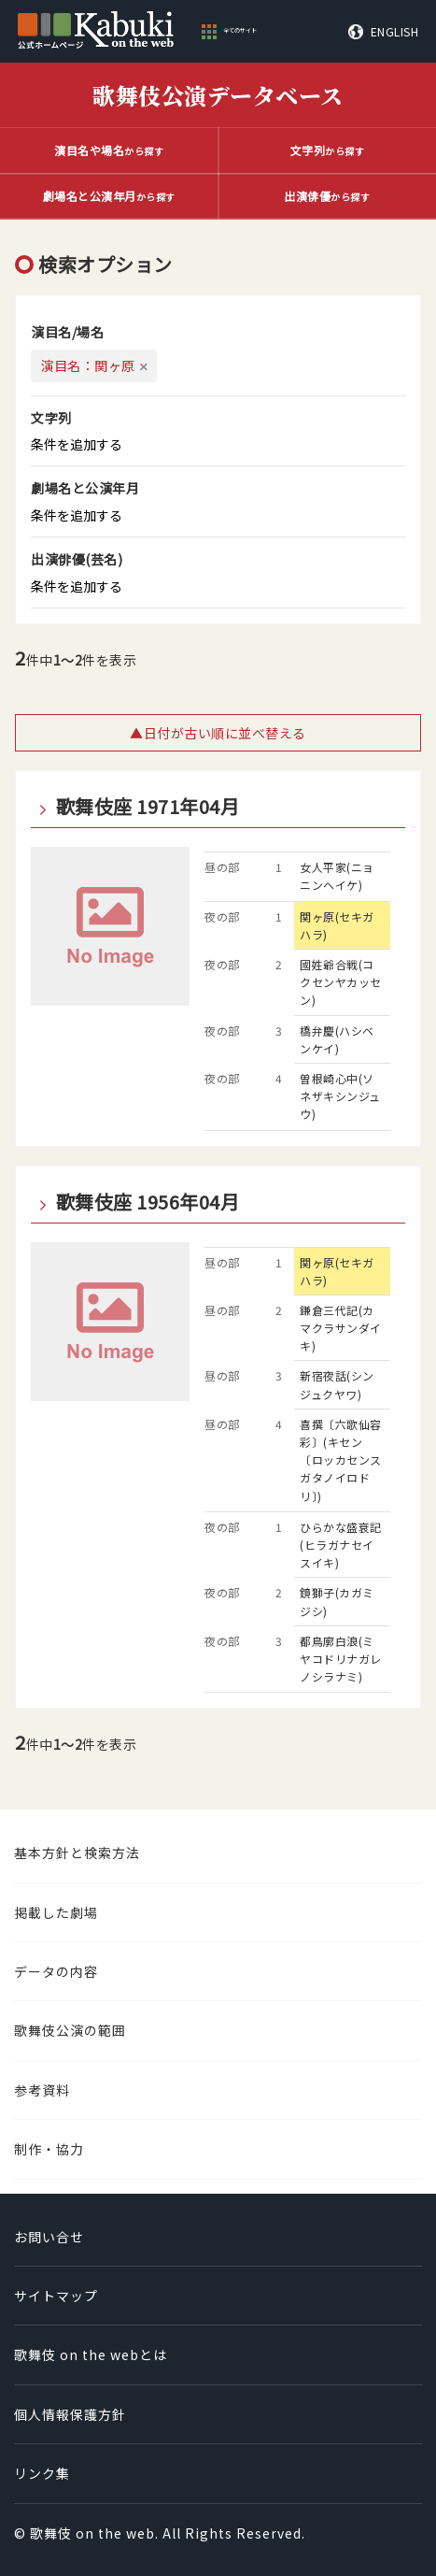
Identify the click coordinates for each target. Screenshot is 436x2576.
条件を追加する (76, 444)
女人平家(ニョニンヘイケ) (337, 876)
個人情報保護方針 (70, 2414)
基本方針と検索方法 (77, 1852)
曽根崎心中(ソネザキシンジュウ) (340, 1096)
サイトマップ (56, 2295)
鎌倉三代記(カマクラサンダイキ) (341, 1327)
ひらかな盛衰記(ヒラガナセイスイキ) (341, 1544)
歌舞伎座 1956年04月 (148, 1202)
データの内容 (56, 1971)
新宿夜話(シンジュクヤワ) (337, 1384)
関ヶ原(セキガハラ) (337, 925)
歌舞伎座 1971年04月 (148, 806)
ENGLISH (395, 31)
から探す (108, 150)
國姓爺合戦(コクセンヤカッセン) (341, 982)
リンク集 (42, 2473)
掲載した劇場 (56, 1912)
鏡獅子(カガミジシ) (337, 1601)
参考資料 (42, 2090)
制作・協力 (49, 2149)
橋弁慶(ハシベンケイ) (337, 1039)
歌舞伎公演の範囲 (70, 2030)
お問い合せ (49, 2236)
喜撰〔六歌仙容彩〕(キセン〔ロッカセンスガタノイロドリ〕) (341, 1460)
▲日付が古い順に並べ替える (218, 732)
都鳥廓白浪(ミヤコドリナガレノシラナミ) (341, 1658)
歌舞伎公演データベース (218, 95)
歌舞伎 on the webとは (90, 2354)
